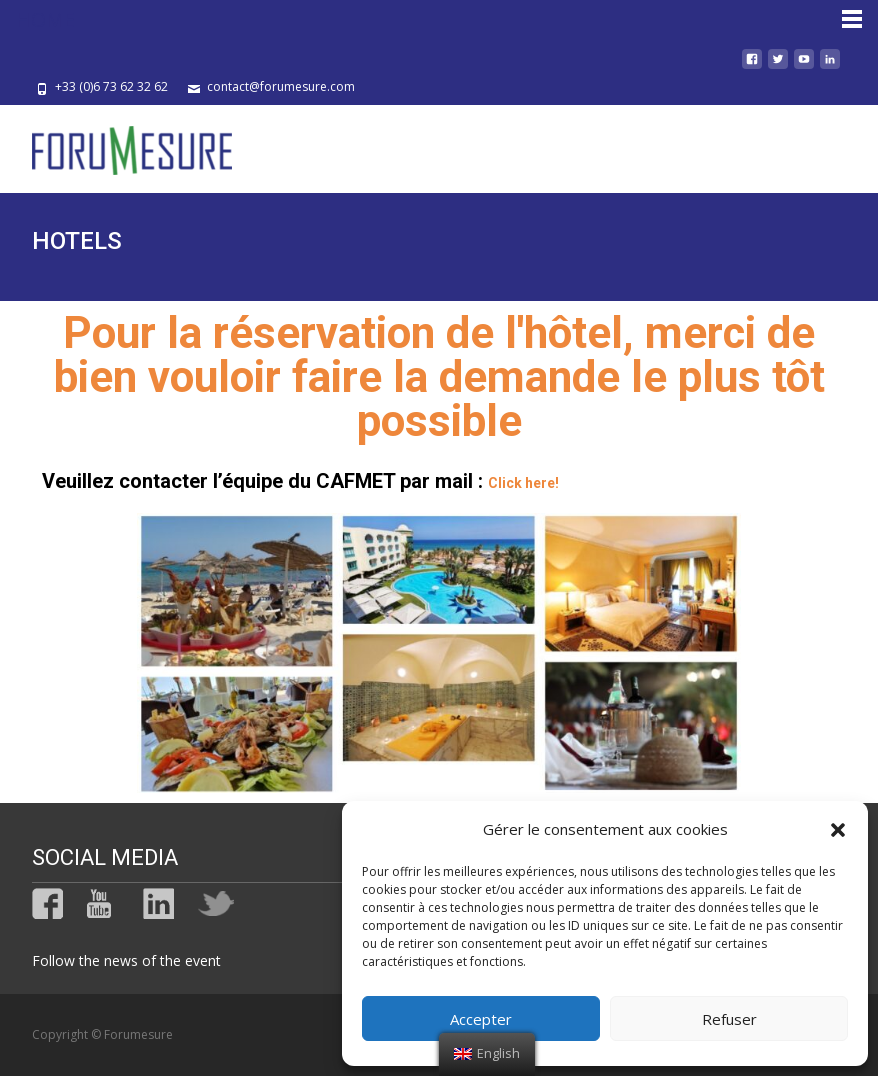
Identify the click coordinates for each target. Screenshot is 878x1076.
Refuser (729, 1019)
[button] (838, 830)
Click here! (523, 483)
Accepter (481, 1019)
